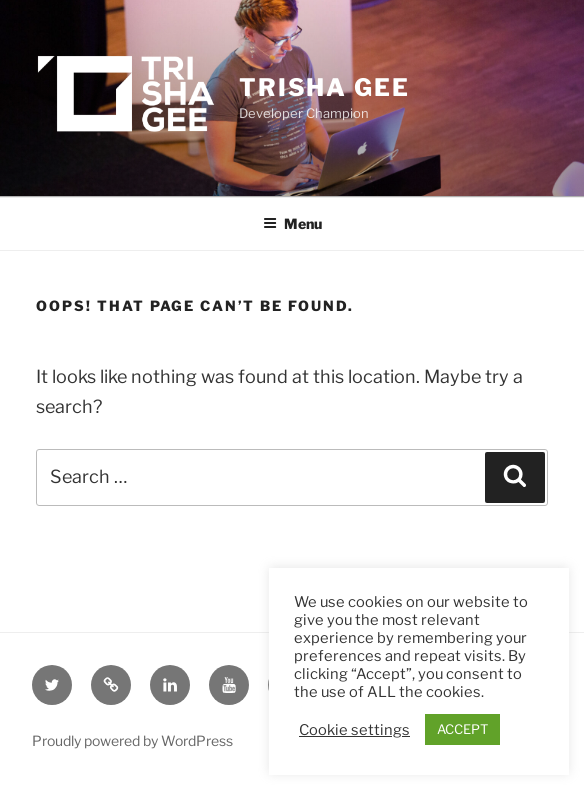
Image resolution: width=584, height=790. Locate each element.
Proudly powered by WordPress (132, 740)
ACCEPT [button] (462, 729)
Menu (292, 223)
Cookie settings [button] (354, 730)
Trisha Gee (324, 87)
